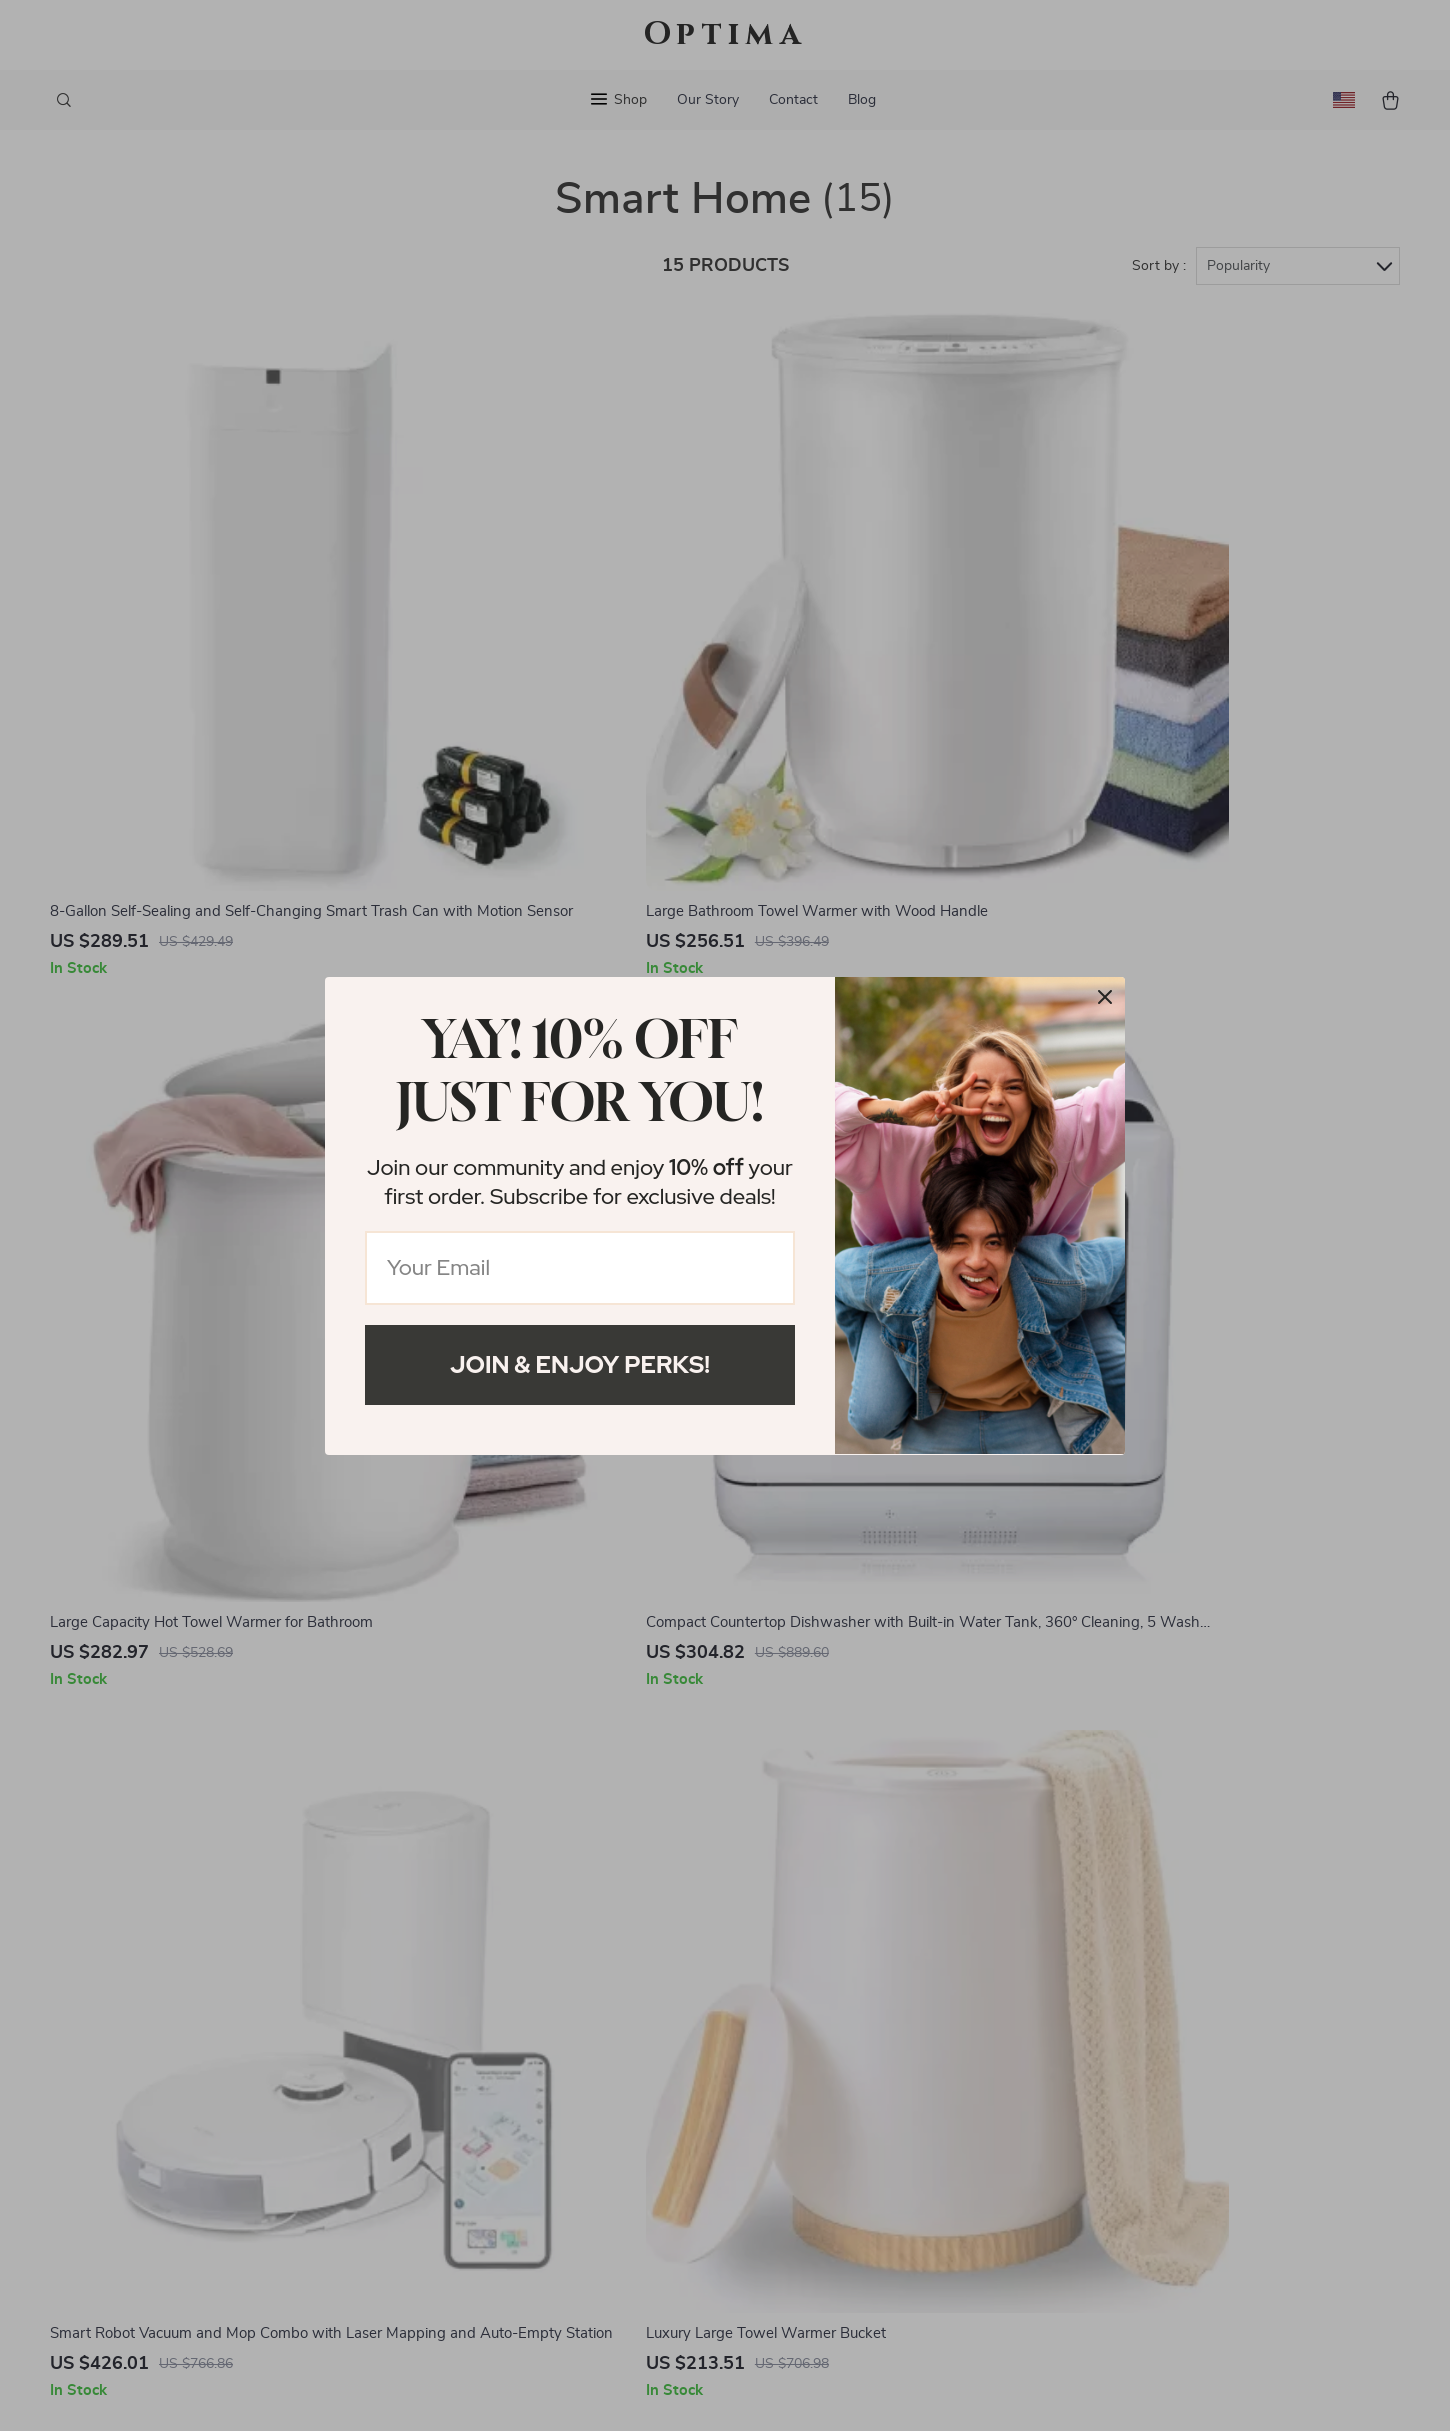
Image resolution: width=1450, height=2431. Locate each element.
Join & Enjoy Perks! (580, 1364)
